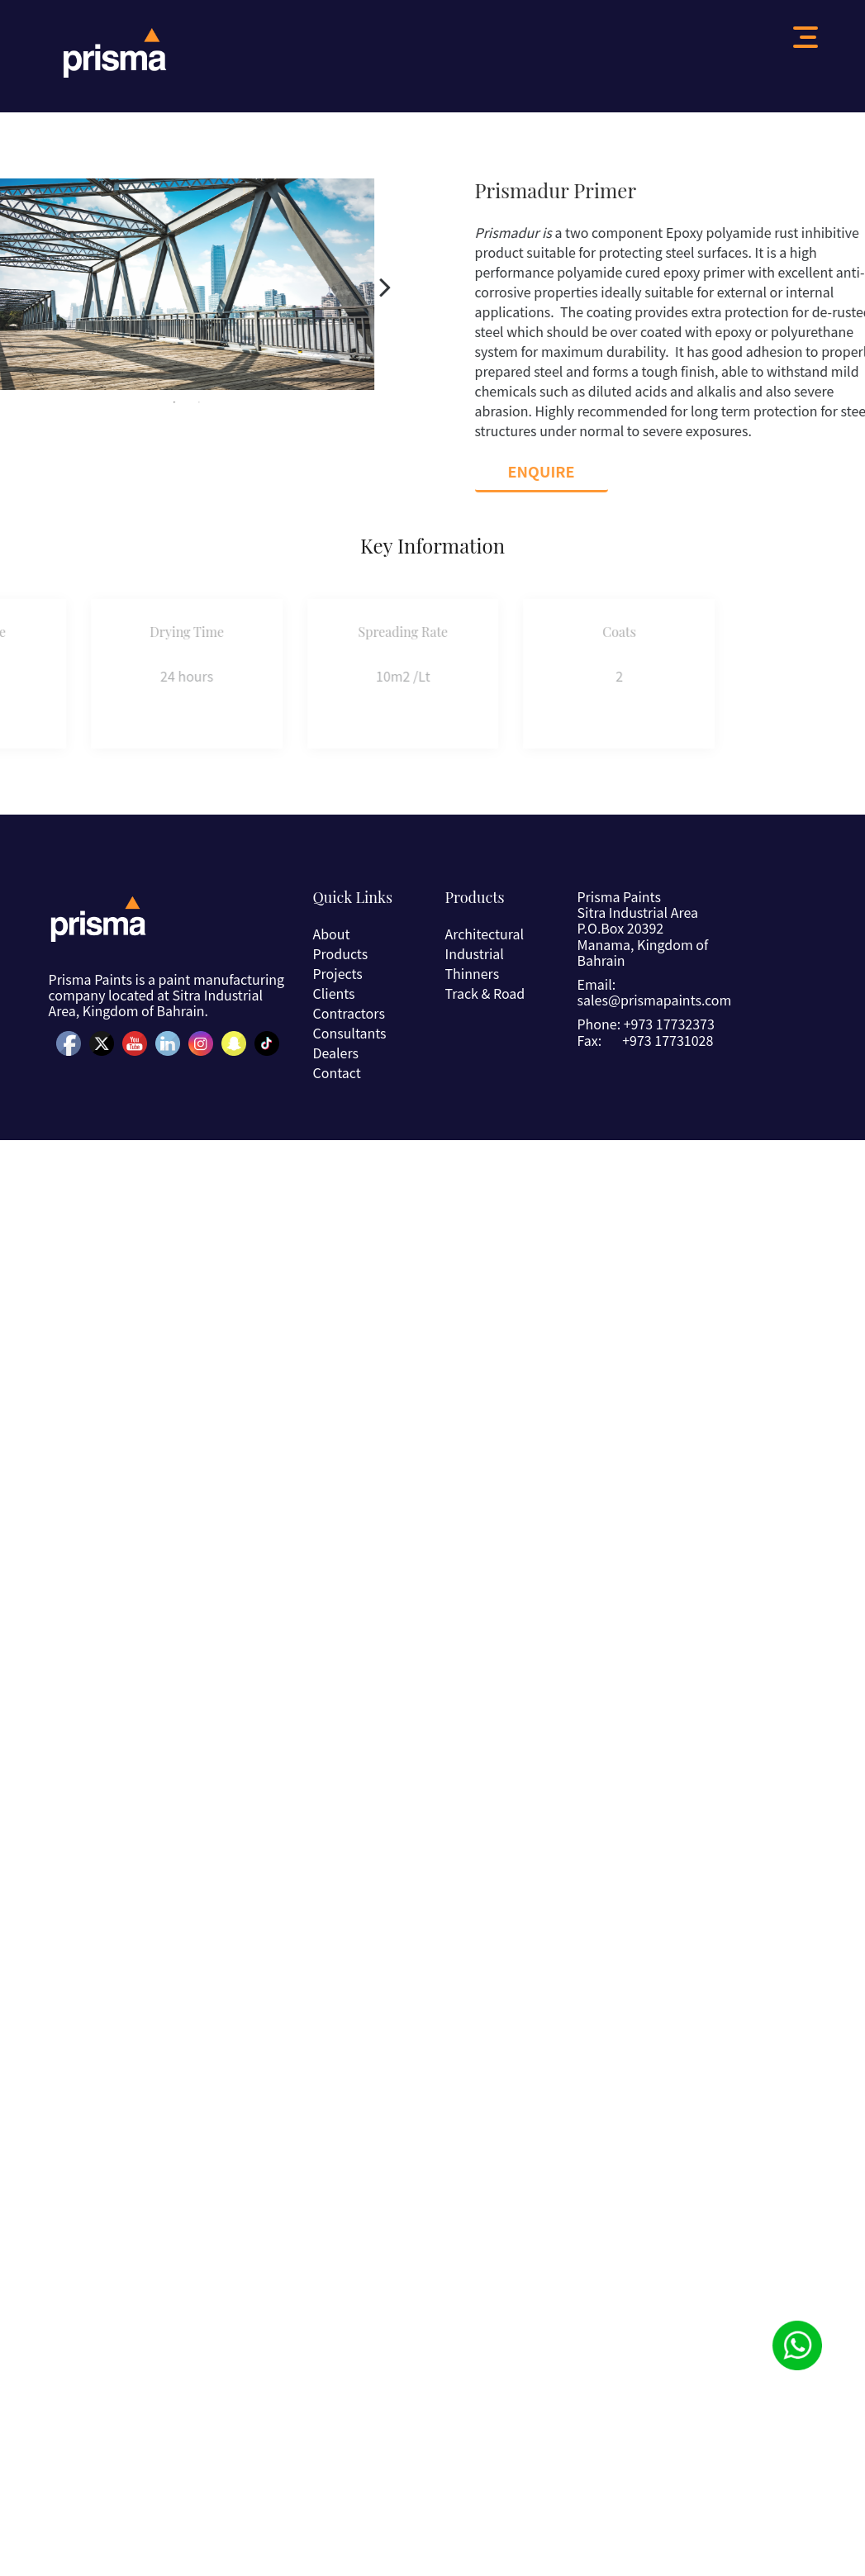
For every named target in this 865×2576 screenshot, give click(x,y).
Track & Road (484, 993)
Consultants (349, 1033)
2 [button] (162, 402)
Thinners (471, 973)
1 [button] (137, 402)
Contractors (348, 1013)
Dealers (335, 1052)
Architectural (484, 933)
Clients (333, 993)
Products (340, 953)
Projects (337, 973)
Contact (336, 1072)
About (330, 933)
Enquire (578, 471)
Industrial (473, 953)
